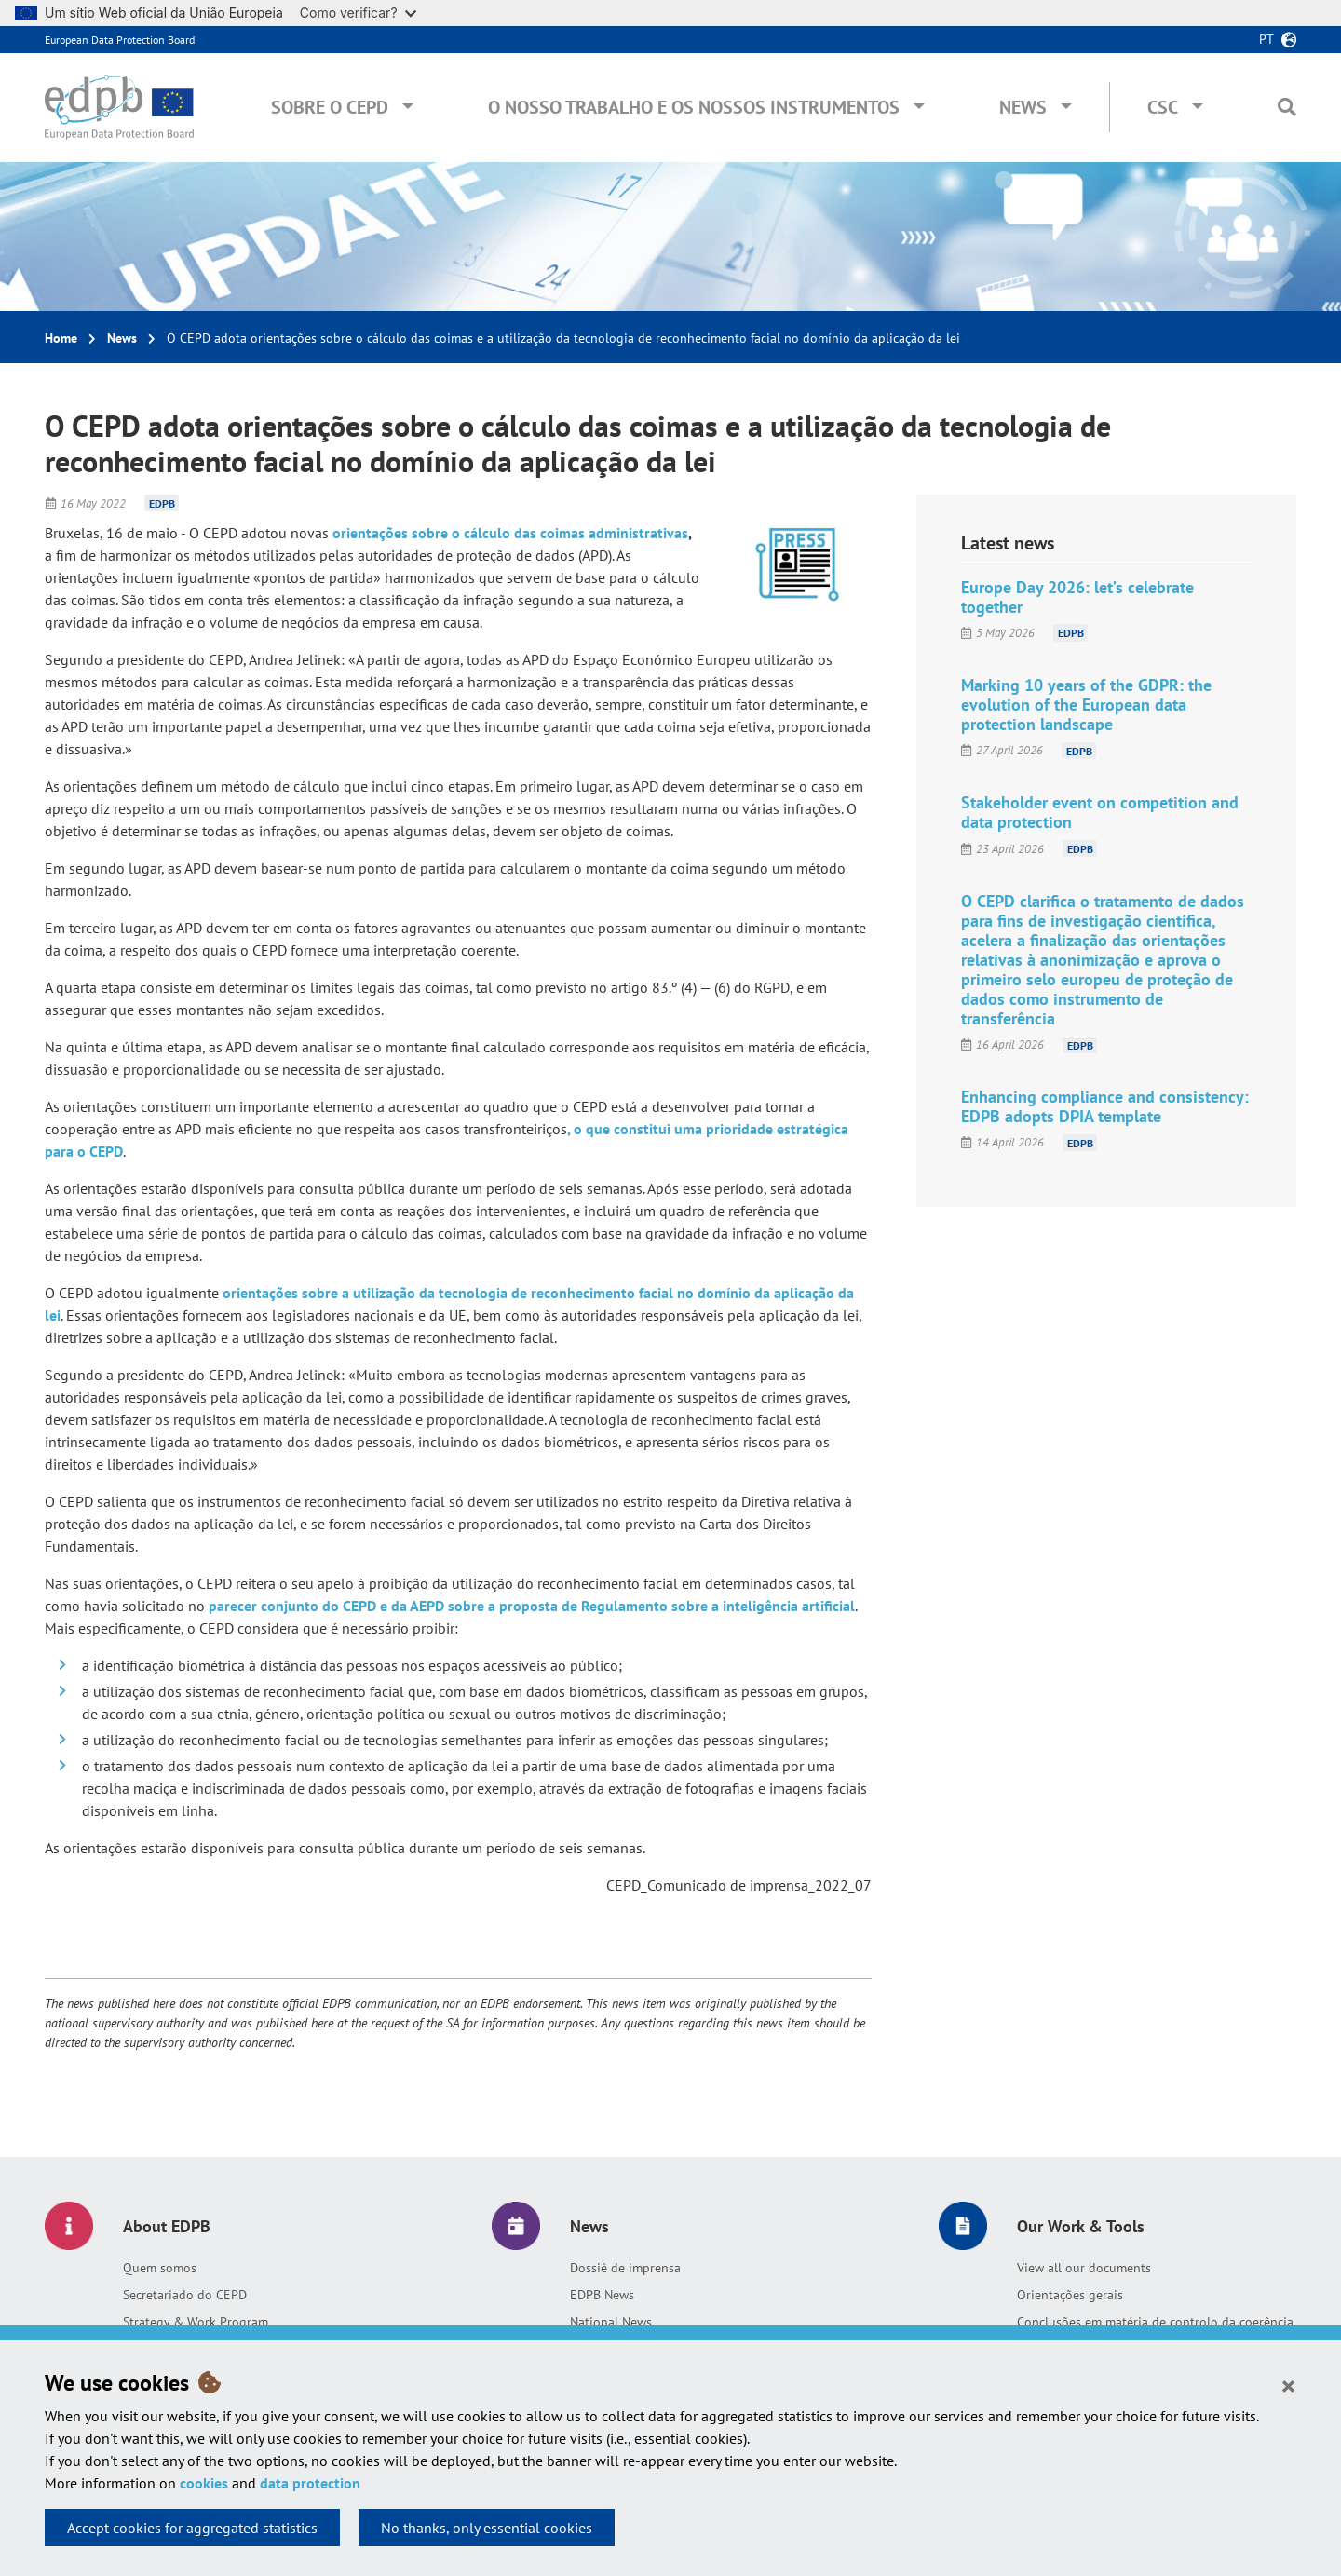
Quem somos (159, 2267)
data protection (310, 2483)
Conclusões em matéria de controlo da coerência (1155, 2321)
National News (611, 2321)
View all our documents (1084, 2267)
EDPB (162, 503)
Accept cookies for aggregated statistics (192, 2527)
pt (1266, 39)
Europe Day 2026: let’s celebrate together (1077, 596)
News (1023, 107)
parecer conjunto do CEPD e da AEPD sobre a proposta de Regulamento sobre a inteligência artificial (530, 1605)
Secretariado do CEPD (185, 2294)
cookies (204, 2483)
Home (61, 338)
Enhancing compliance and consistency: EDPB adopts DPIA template (1105, 1106)
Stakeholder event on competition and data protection (1100, 812)
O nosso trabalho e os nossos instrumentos (694, 107)
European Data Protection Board (120, 40)
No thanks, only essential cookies (486, 2527)
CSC (1162, 107)
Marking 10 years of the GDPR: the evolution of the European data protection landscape (1086, 704)
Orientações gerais (1070, 2294)
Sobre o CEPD (329, 107)
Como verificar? (358, 12)
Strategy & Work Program (195, 2321)
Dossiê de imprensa (625, 2267)
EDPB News (602, 2294)
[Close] (1288, 2385)
